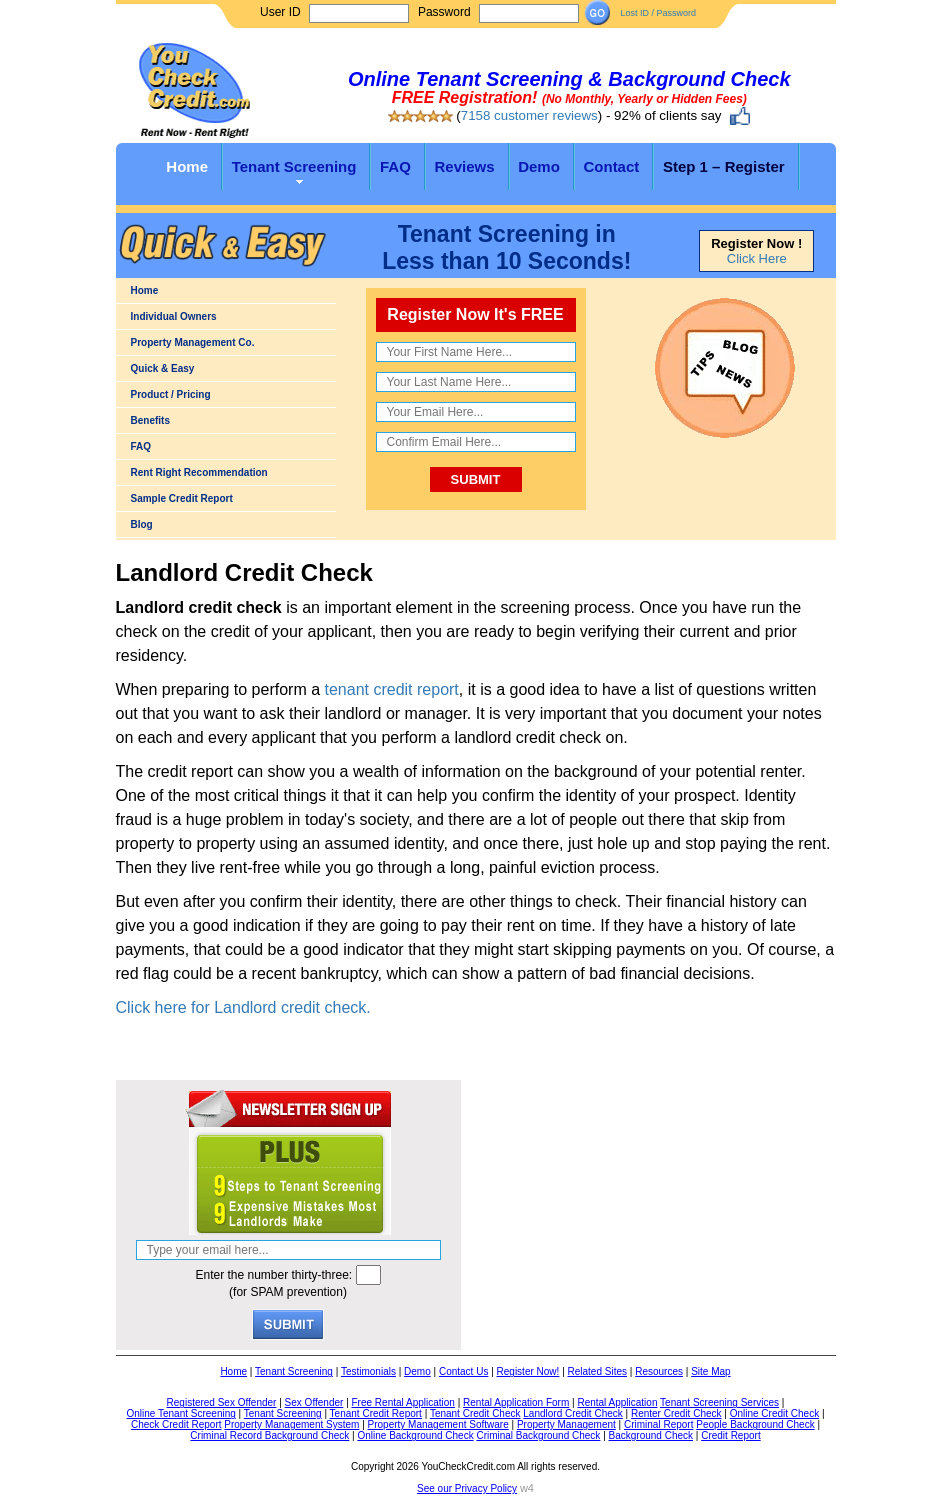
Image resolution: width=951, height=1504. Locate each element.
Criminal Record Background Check (269, 1435)
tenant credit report (392, 689)
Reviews (464, 166)
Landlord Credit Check (573, 1413)
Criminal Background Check (538, 1435)
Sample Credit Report (182, 498)
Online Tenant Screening (180, 1413)
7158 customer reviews (529, 115)
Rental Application (617, 1402)
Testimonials (368, 1371)
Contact (611, 166)
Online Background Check (415, 1435)
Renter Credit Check (676, 1413)
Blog (142, 524)
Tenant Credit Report (376, 1413)
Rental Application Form (516, 1402)
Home (187, 166)
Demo (539, 166)
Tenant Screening (294, 166)
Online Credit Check (774, 1413)
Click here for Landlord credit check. (243, 1007)
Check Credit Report (176, 1424)
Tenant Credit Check (475, 1413)
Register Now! (528, 1371)
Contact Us (463, 1371)
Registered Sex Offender (222, 1402)
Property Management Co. (193, 342)
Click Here (757, 258)
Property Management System (291, 1424)
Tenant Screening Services (719, 1402)
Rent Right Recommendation (199, 472)
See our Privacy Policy (467, 1488)
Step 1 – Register (724, 166)
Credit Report (730, 1435)
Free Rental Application (403, 1402)
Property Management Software (438, 1424)
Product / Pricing (171, 394)
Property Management (566, 1424)
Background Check (651, 1435)
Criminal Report (658, 1424)
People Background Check (755, 1424)
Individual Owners (174, 316)
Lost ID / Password (658, 13)
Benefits (150, 420)
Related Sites (597, 1371)
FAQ (395, 166)
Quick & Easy (163, 368)
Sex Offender (314, 1402)
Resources (659, 1371)
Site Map (710, 1371)
